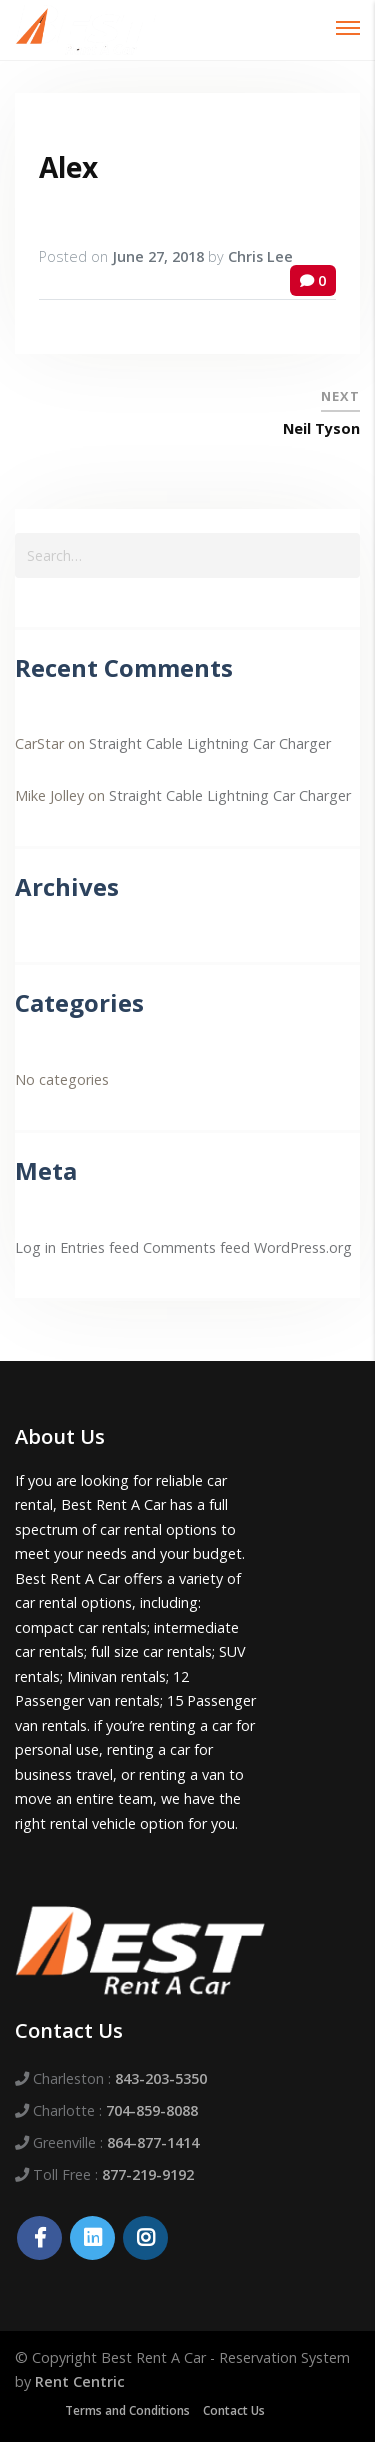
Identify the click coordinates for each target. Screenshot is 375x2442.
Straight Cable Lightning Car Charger (210, 743)
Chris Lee (260, 256)
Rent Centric (80, 2381)
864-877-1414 (153, 2142)
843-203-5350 (161, 2078)
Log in (35, 1247)
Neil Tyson (321, 428)
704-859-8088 (152, 2110)
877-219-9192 (148, 2174)
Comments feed (196, 1247)
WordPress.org (303, 1247)
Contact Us (234, 2410)
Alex (68, 167)
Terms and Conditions (127, 2410)
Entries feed (99, 1247)
